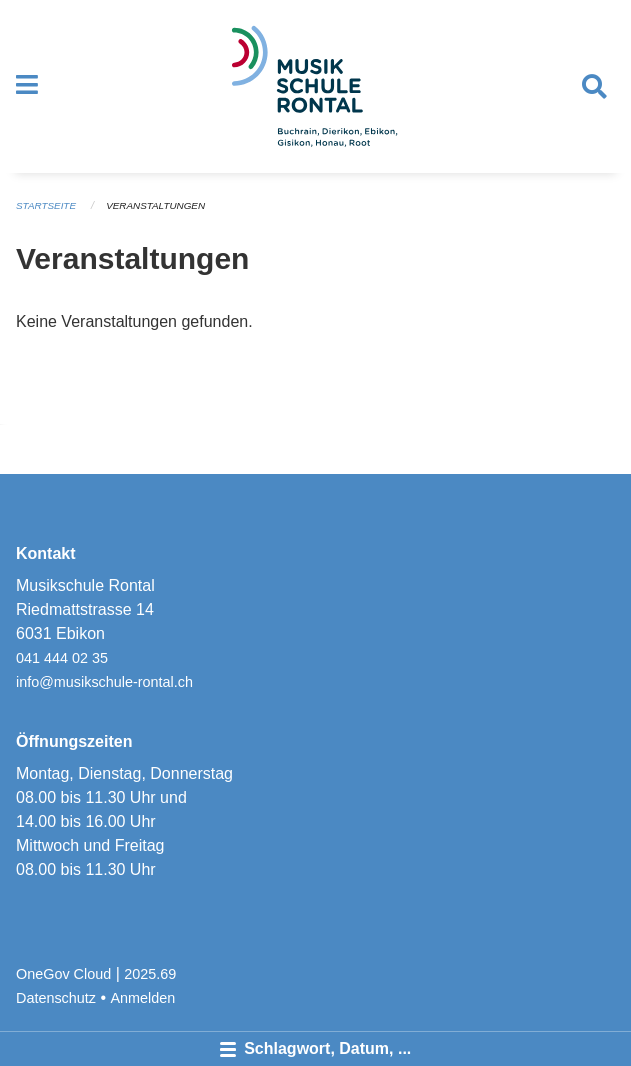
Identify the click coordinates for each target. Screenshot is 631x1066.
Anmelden (143, 998)
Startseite (46, 205)
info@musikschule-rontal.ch (104, 682)
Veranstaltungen (155, 205)
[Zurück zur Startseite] (315, 86)
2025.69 (150, 974)
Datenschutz (56, 998)
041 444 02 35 (62, 658)
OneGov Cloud (63, 974)
